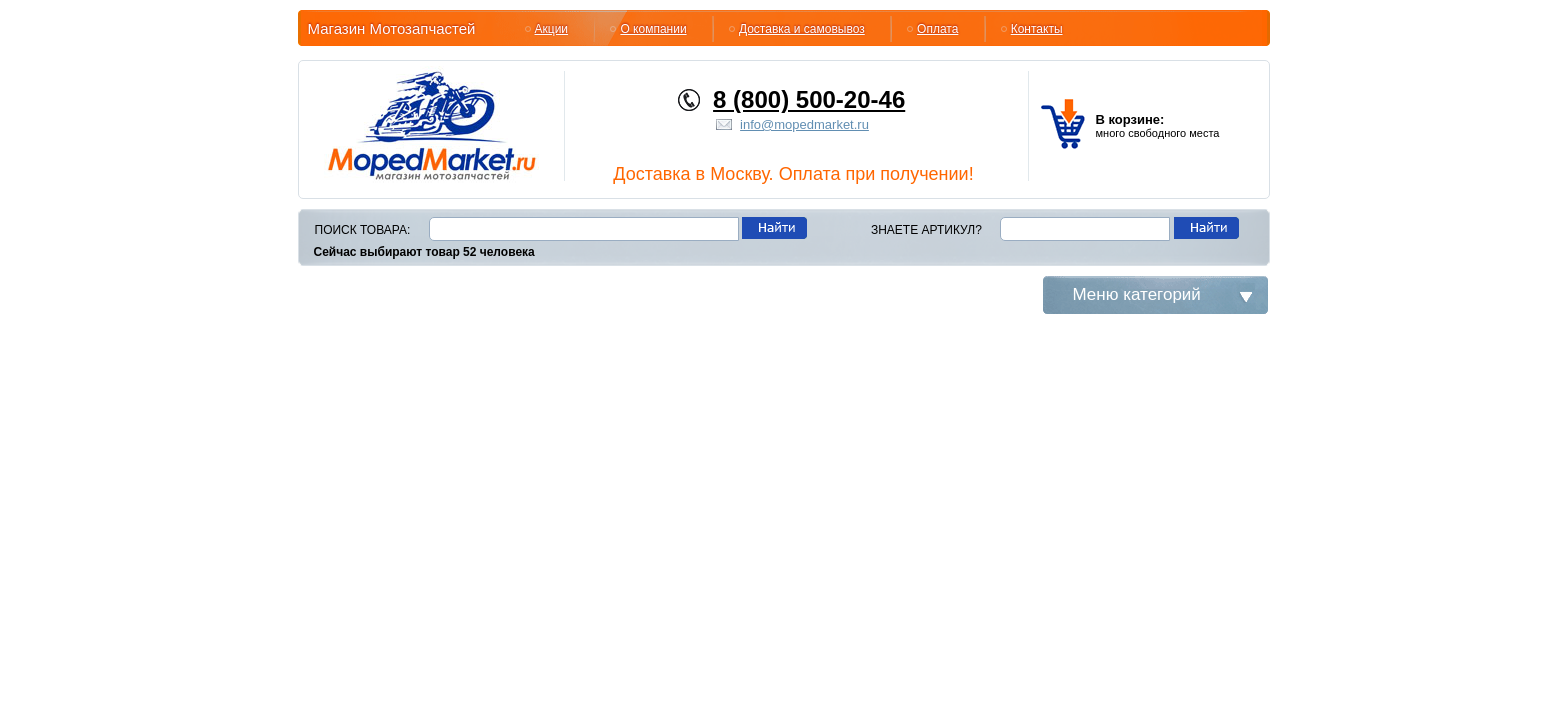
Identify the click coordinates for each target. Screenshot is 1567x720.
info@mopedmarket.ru (804, 124)
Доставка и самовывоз (802, 29)
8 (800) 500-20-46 (809, 99)
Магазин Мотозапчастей (392, 28)
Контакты (1037, 29)
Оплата (937, 29)
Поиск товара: (363, 230)
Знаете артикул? (926, 230)
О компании (653, 29)
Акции (552, 29)
